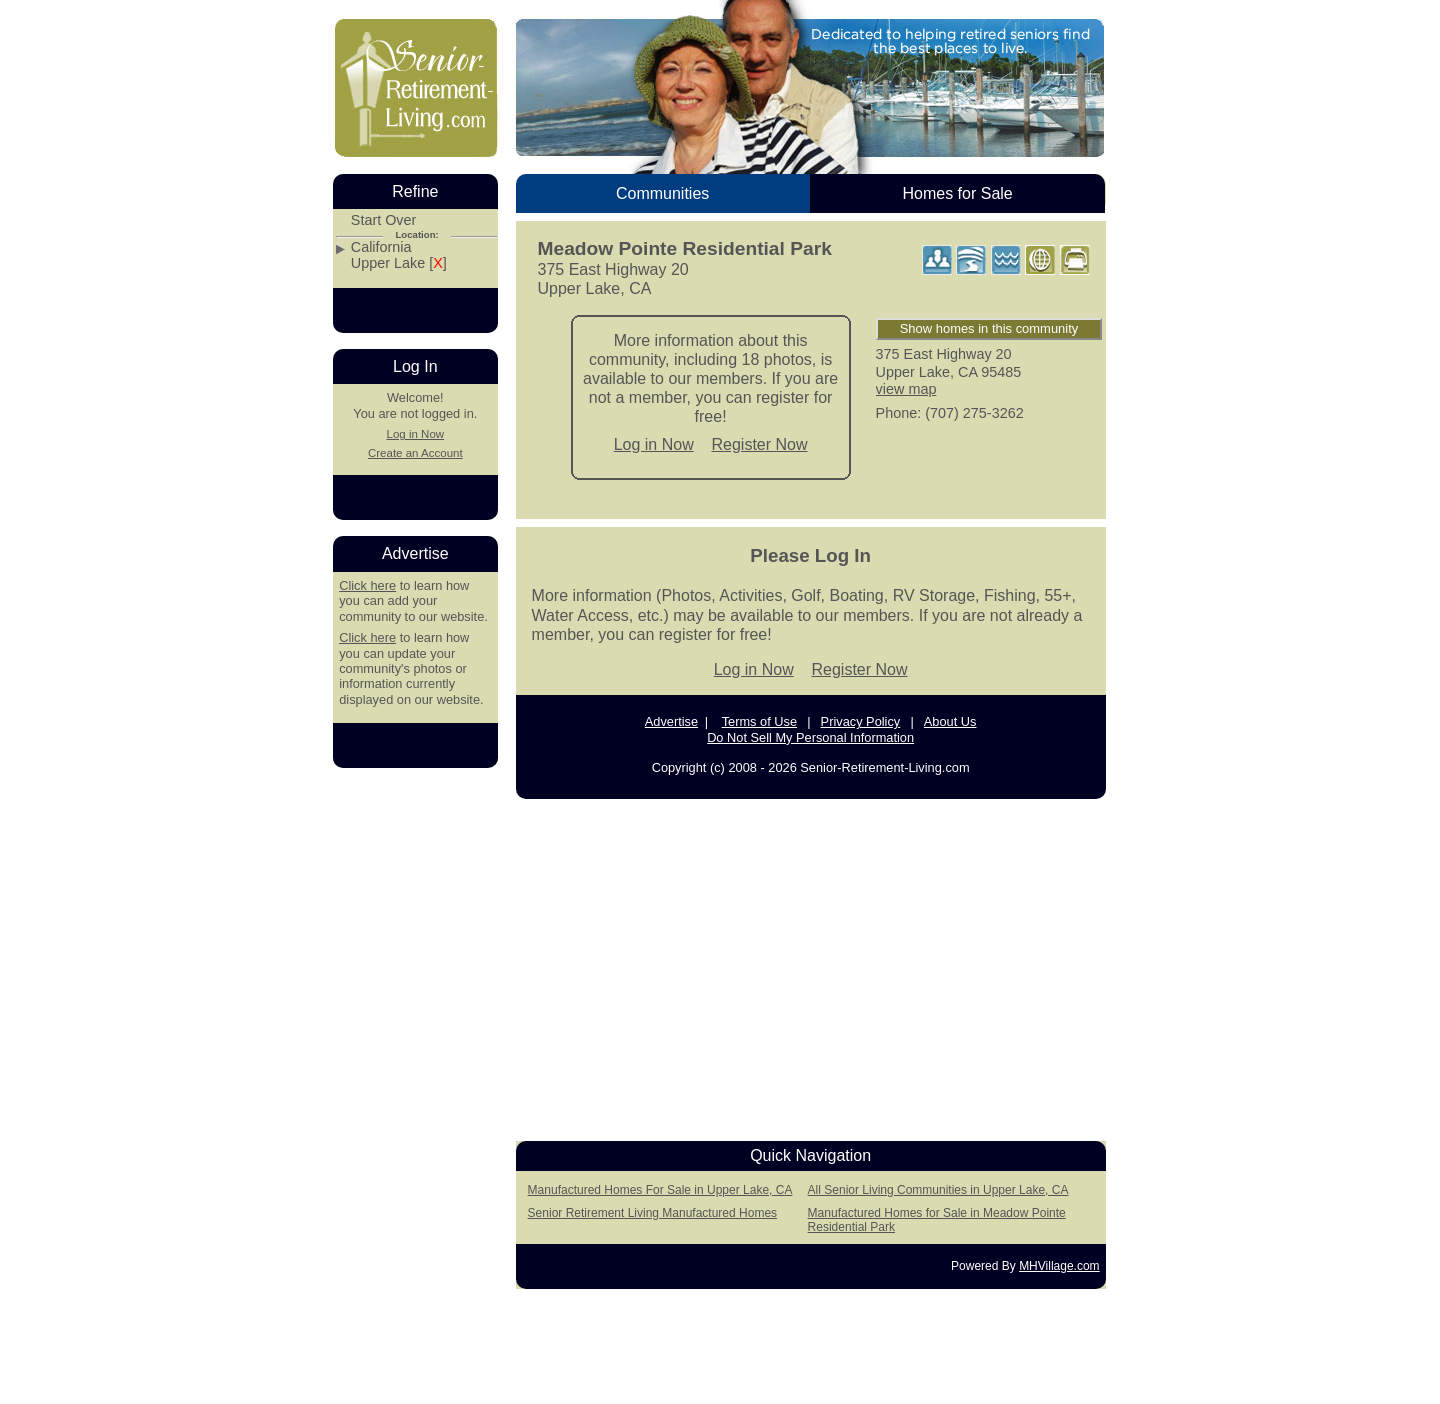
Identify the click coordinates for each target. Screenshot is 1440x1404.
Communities (662, 193)
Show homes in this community (989, 328)
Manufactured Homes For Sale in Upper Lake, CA (660, 1190)
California (381, 247)
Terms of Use (759, 721)
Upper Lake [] (399, 263)
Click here (367, 585)
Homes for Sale (957, 193)
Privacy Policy (861, 721)
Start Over (384, 220)
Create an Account (415, 453)
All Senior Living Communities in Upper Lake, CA (938, 1190)
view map (906, 389)
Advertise (671, 721)
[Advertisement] (811, 964)
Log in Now (654, 444)
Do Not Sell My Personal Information (810, 737)
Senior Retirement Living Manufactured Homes (652, 1213)
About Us (950, 721)
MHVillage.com (1059, 1266)
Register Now (760, 444)
